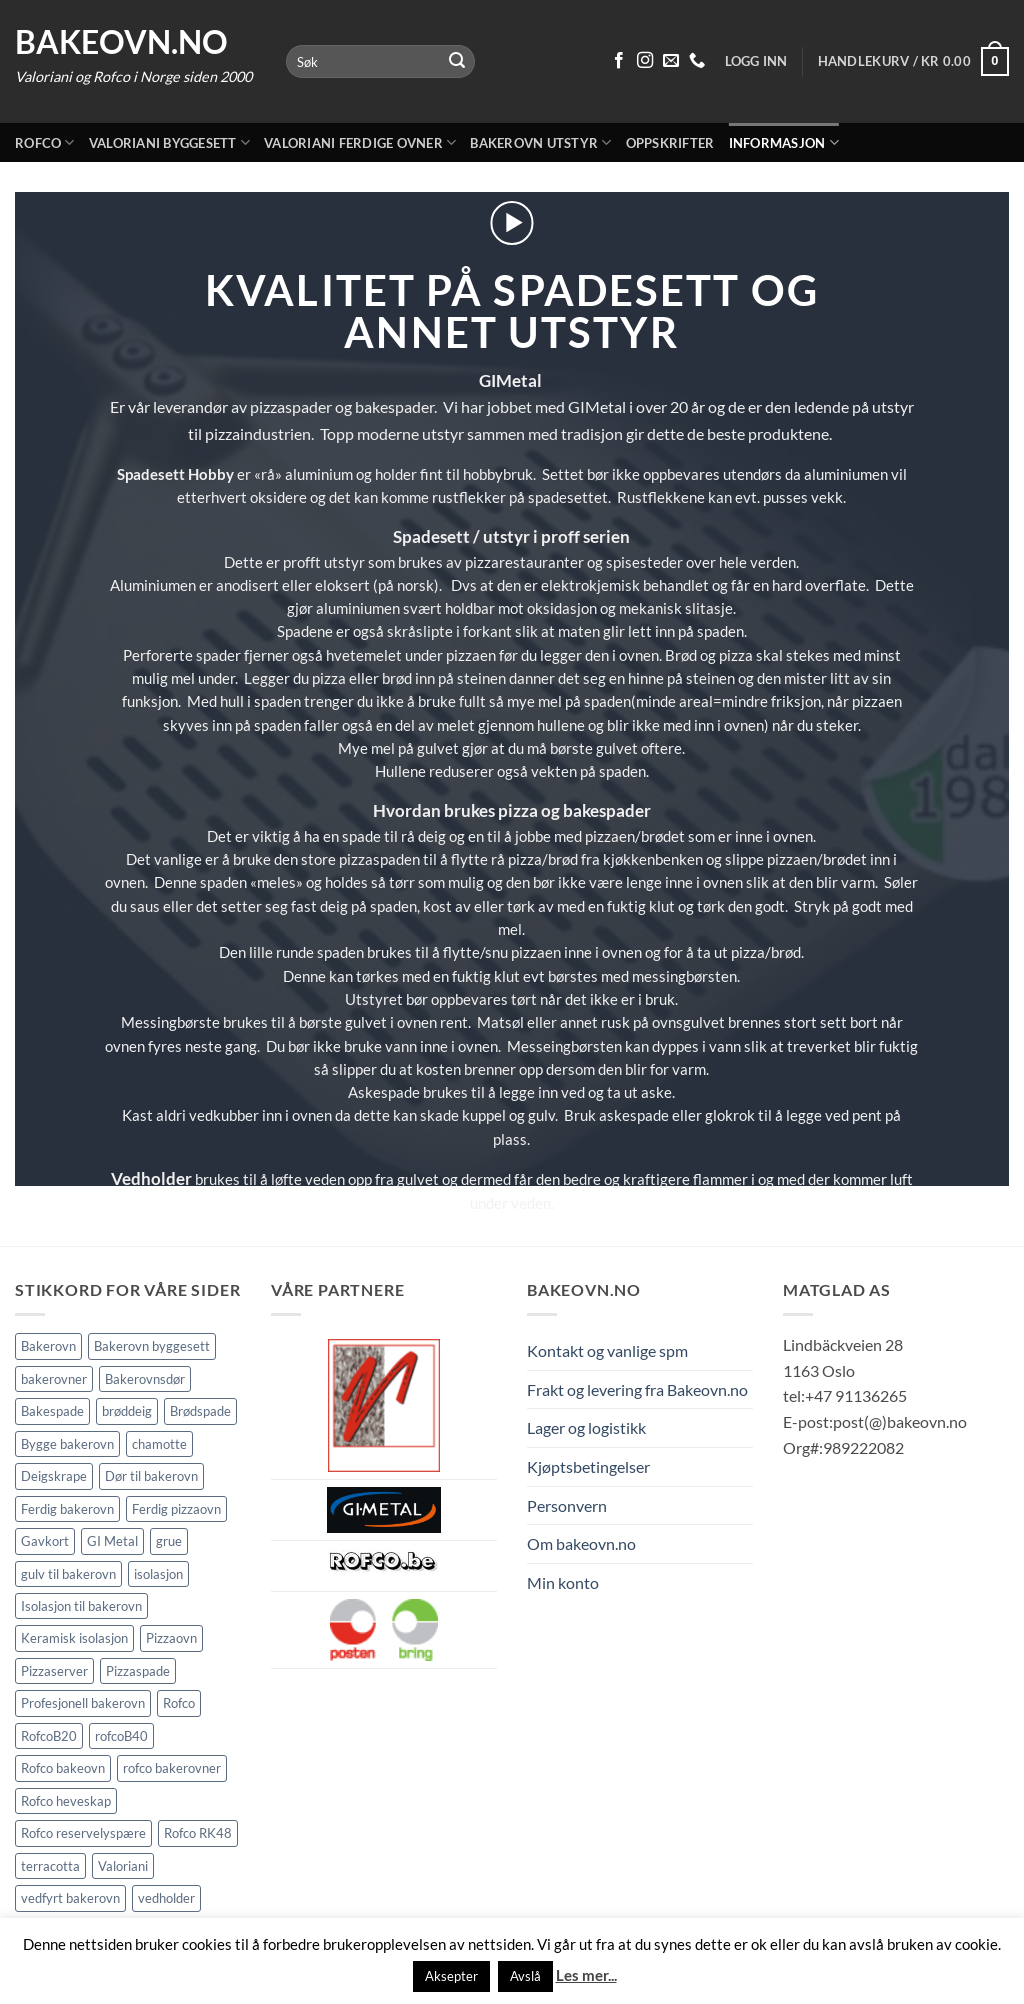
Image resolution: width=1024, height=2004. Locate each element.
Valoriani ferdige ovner (360, 142)
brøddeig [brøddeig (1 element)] (127, 1411)
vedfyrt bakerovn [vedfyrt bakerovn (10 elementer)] (70, 1898)
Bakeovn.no (121, 42)
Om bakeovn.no (581, 1543)
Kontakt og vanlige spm (607, 1350)
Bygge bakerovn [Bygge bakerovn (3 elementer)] (67, 1444)
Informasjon (784, 142)
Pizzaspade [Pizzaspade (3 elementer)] (138, 1671)
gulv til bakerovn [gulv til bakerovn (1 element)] (68, 1574)
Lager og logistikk (586, 1427)
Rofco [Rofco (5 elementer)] (179, 1703)
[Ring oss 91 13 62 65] (697, 61)
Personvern (567, 1505)
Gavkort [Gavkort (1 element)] (45, 1541)
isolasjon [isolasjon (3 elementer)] (158, 1574)
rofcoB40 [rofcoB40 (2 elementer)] (121, 1736)
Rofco (45, 142)
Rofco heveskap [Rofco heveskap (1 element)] (66, 1801)
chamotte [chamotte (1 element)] (159, 1444)
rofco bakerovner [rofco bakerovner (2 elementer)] (172, 1768)
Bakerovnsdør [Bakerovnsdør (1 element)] (145, 1379)
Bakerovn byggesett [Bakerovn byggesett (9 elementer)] (152, 1346)
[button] (913, 62)
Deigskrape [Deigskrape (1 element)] (54, 1476)
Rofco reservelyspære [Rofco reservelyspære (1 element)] (83, 1833)
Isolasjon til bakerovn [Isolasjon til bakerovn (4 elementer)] (81, 1606)
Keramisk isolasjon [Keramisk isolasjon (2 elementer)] (74, 1638)
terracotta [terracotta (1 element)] (50, 1866)
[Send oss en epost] (671, 61)
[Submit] (457, 62)
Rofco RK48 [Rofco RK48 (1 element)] (198, 1833)
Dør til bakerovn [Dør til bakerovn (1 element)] (151, 1476)
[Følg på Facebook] (619, 61)
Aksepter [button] (451, 1976)
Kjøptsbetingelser (588, 1466)
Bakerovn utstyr (540, 142)
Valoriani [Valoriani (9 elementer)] (123, 1866)
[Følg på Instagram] (645, 61)
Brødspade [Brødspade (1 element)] (200, 1411)
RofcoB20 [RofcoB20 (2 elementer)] (49, 1736)
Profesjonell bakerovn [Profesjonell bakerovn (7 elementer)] (83, 1703)
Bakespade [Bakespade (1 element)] (52, 1411)
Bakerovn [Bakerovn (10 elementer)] (48, 1346)
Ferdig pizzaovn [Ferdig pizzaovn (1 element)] (176, 1509)
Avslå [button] (525, 1976)
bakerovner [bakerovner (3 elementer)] (54, 1379)
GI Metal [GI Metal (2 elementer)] (112, 1541)
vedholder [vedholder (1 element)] (166, 1898)
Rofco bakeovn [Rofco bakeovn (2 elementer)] (63, 1768)
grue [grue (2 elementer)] (169, 1541)
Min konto (563, 1582)
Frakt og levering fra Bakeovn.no (637, 1389)
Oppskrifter (670, 143)
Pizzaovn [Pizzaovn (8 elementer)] (171, 1638)
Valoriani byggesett (169, 142)
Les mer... (586, 1975)
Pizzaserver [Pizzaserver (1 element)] (54, 1671)
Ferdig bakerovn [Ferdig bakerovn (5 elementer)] (67, 1509)
